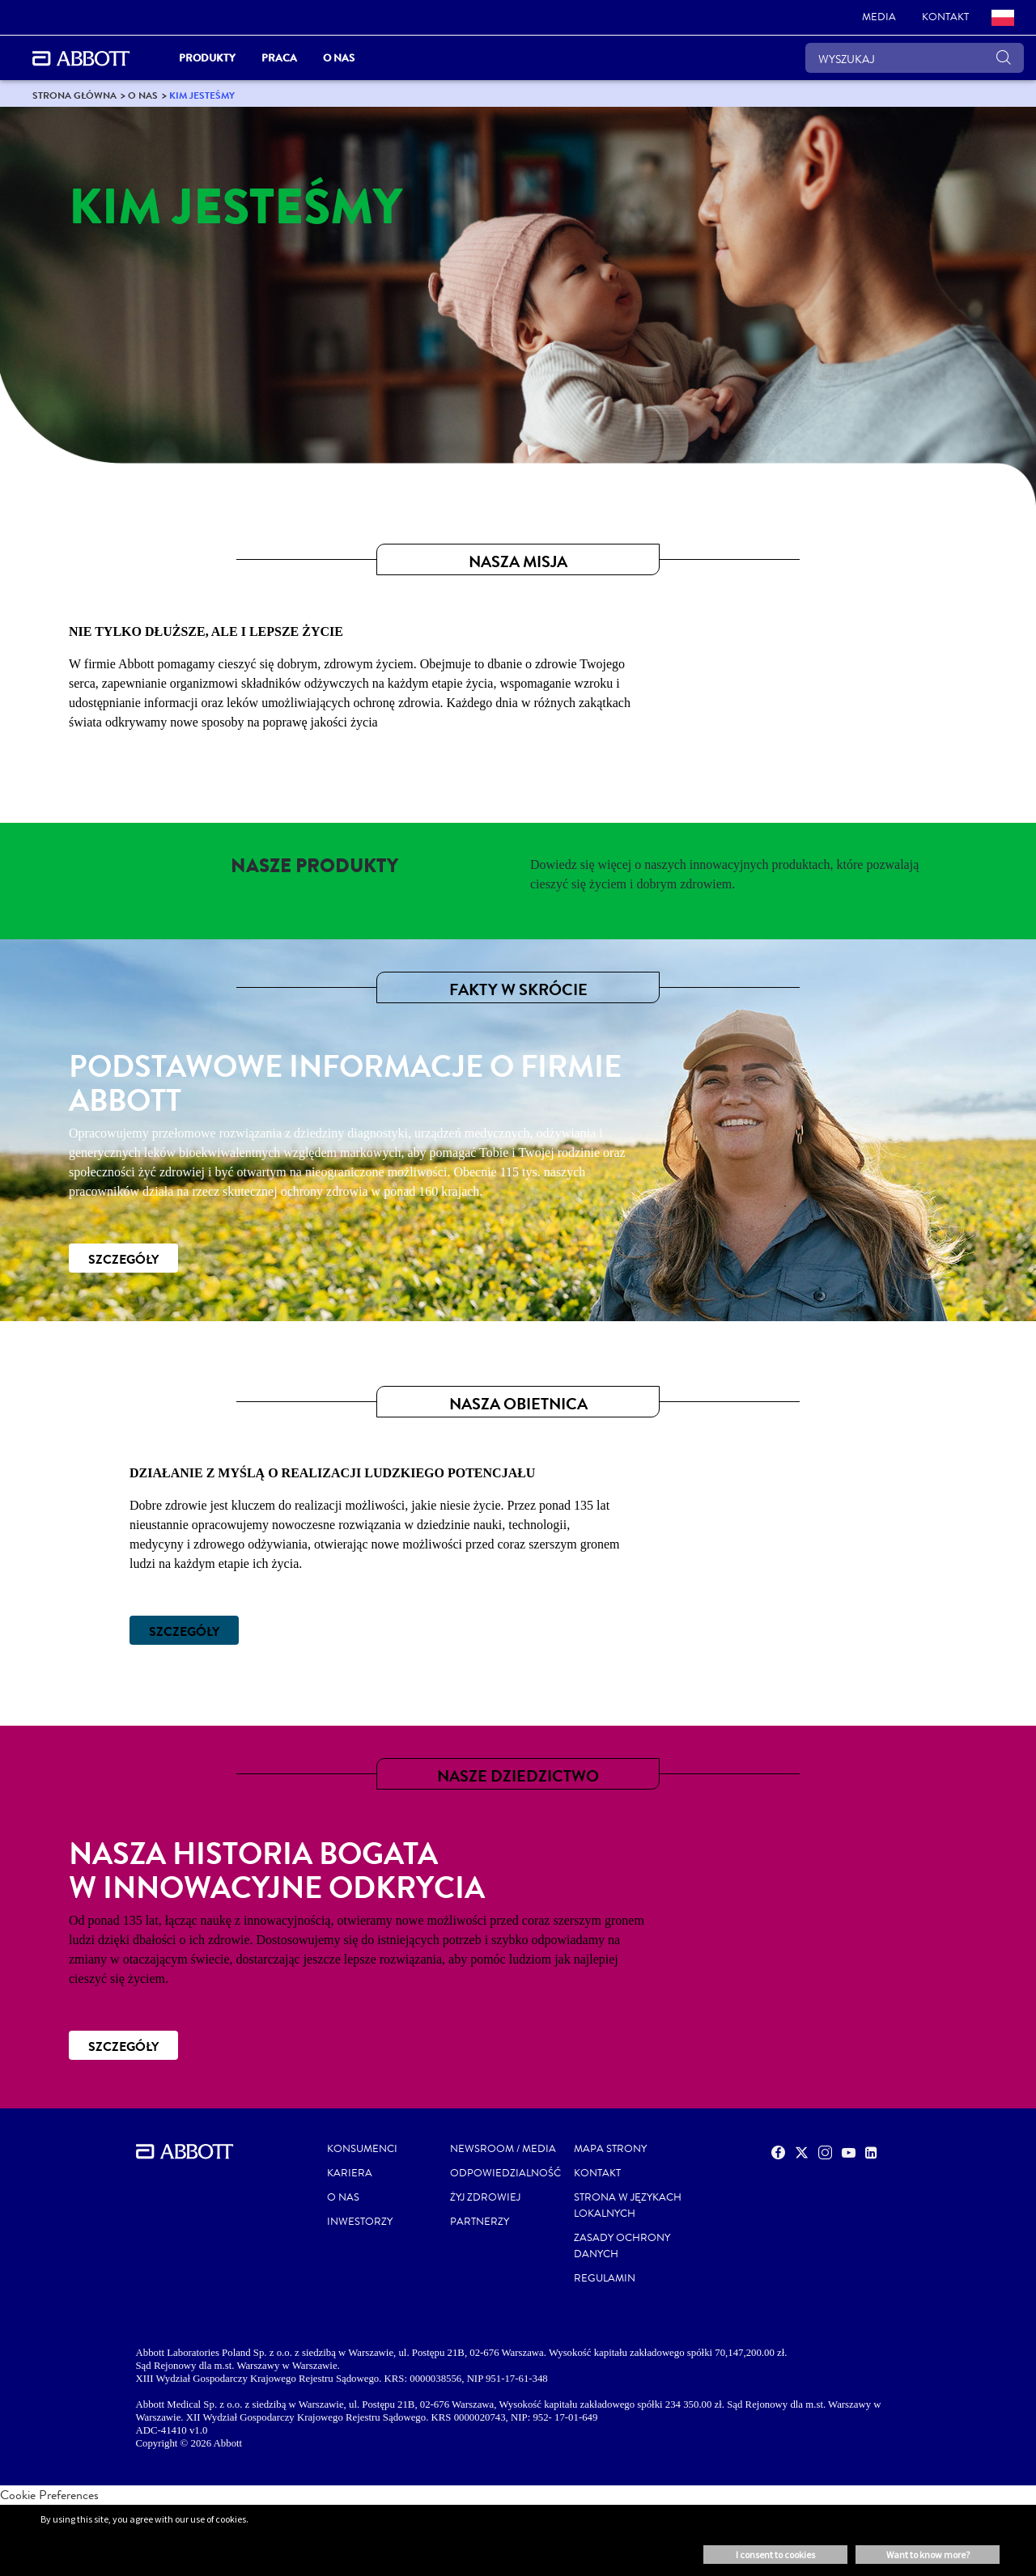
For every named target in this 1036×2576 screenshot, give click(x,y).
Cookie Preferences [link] (49, 2494)
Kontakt (597, 2173)
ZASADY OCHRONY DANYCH (622, 2246)
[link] (879, 18)
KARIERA (349, 2173)
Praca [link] (279, 58)
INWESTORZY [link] (360, 2221)
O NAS (343, 2197)
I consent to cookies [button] (775, 2554)
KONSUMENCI (362, 2149)
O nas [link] (339, 58)
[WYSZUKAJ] (914, 58)
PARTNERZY (479, 2221)
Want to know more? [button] (928, 2554)
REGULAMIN (604, 2278)
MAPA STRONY (610, 2149)
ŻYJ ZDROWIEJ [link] (485, 2197)
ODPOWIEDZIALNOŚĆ (505, 2173)
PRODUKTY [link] (207, 58)
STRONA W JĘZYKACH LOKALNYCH (627, 2205)
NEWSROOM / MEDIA (503, 2149)
